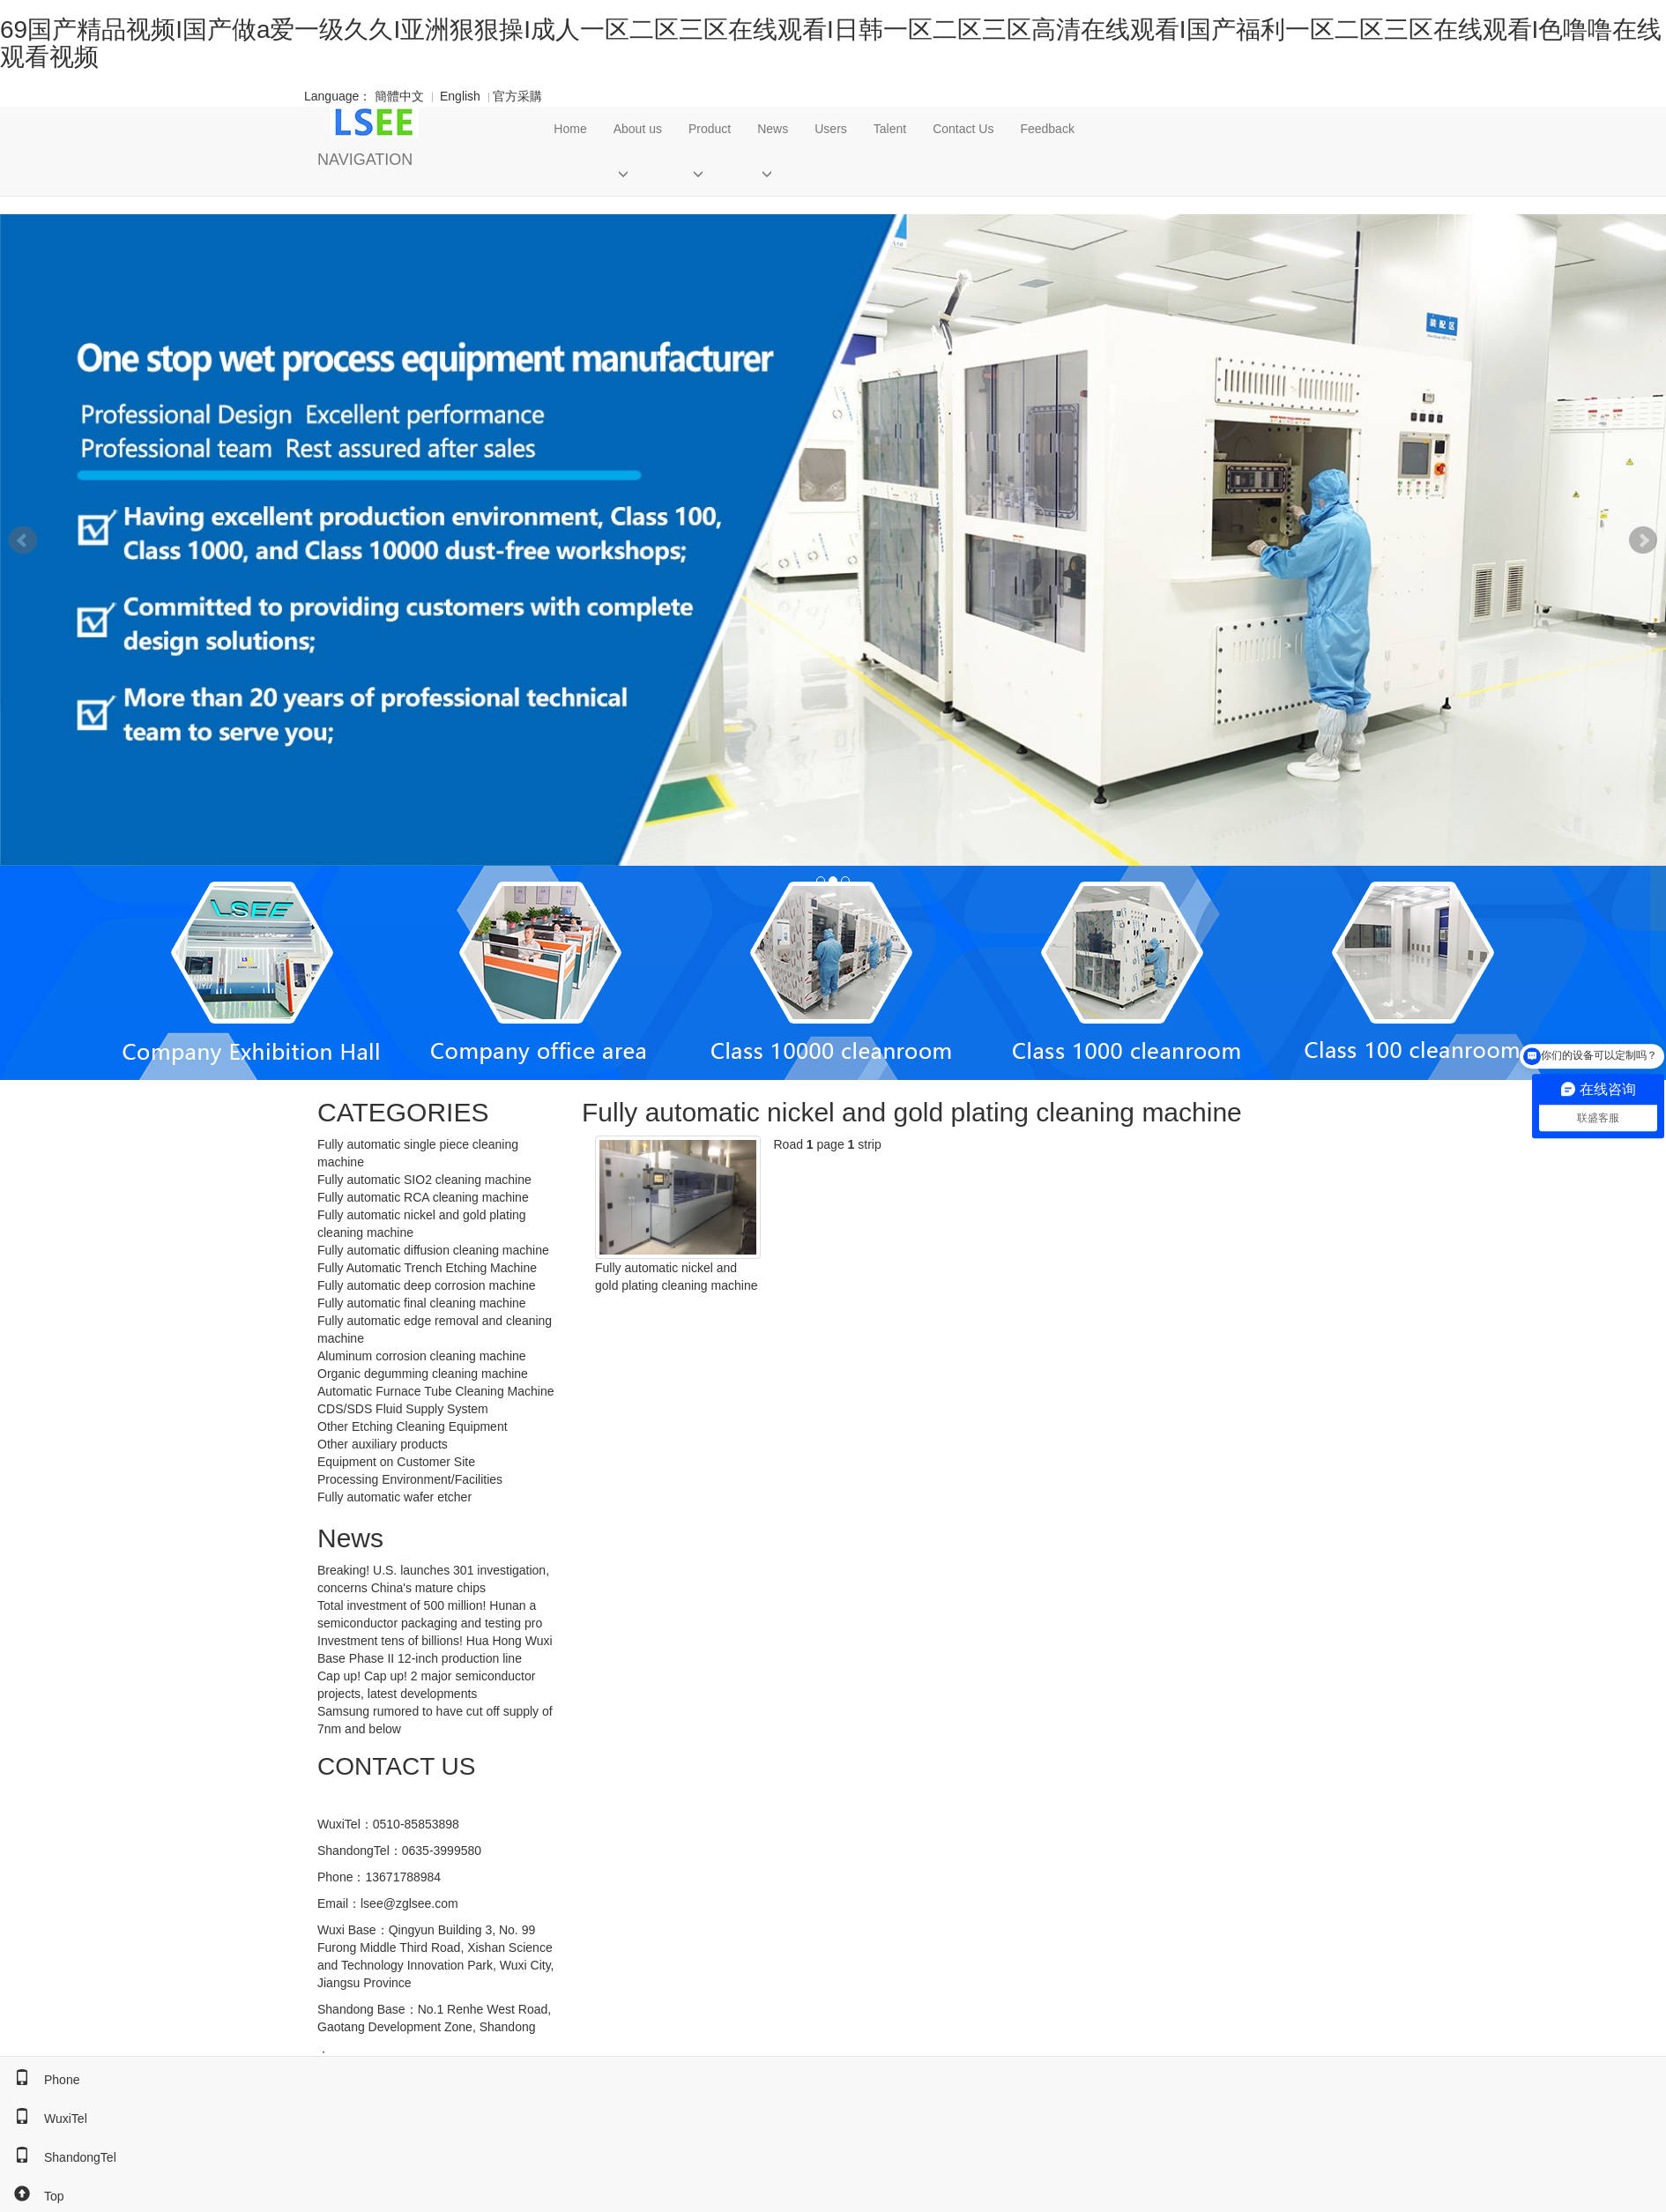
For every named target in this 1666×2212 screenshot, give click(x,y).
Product (709, 129)
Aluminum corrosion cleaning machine (421, 1356)
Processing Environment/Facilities (409, 1479)
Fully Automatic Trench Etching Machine (427, 1268)
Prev (23, 540)
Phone (39, 2080)
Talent (890, 129)
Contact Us (963, 129)
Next (1643, 540)
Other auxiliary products (382, 1444)
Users (830, 129)
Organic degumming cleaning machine (422, 1374)
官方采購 (513, 96)
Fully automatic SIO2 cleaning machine (424, 1180)
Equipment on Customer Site (396, 1462)
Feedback (1047, 129)
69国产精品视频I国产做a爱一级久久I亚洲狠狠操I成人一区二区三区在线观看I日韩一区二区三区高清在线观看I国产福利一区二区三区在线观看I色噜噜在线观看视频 (831, 43)
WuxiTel (43, 2118)
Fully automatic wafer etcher (394, 1497)
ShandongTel (58, 2157)
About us (638, 129)
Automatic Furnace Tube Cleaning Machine (435, 1391)
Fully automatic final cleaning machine (421, 1303)
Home (570, 129)
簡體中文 (399, 96)
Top (32, 2196)
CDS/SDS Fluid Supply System (402, 1409)
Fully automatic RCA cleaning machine (423, 1197)
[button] (637, 173)
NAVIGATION (365, 159)
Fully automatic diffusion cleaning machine (433, 1250)
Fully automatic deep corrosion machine (426, 1285)
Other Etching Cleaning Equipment (412, 1426)
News (772, 129)
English (460, 96)
